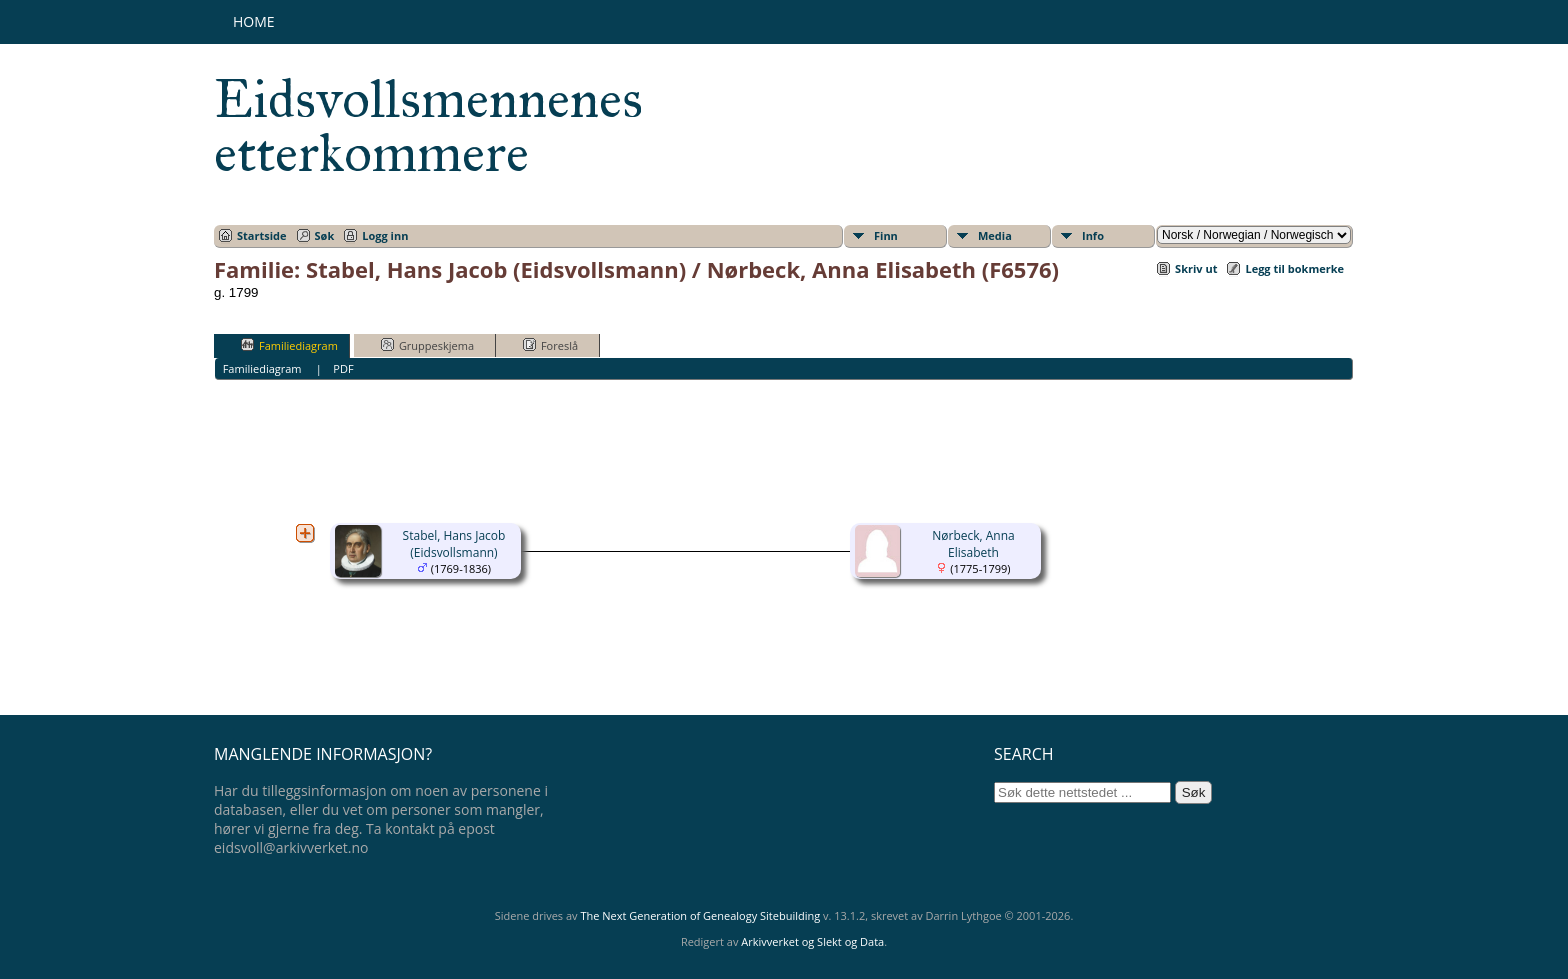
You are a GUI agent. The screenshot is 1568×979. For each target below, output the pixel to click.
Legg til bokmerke (1294, 268)
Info (1093, 235)
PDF (343, 368)
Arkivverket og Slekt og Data (812, 941)
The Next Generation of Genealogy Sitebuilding (700, 915)
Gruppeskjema (427, 345)
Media (995, 235)
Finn (886, 235)
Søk (325, 235)
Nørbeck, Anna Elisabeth (973, 544)
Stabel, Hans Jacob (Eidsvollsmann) (454, 544)
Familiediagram (289, 345)
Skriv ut (1196, 268)
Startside (262, 235)
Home (254, 21)
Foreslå (550, 345)
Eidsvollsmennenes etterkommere (428, 126)
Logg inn (385, 235)
